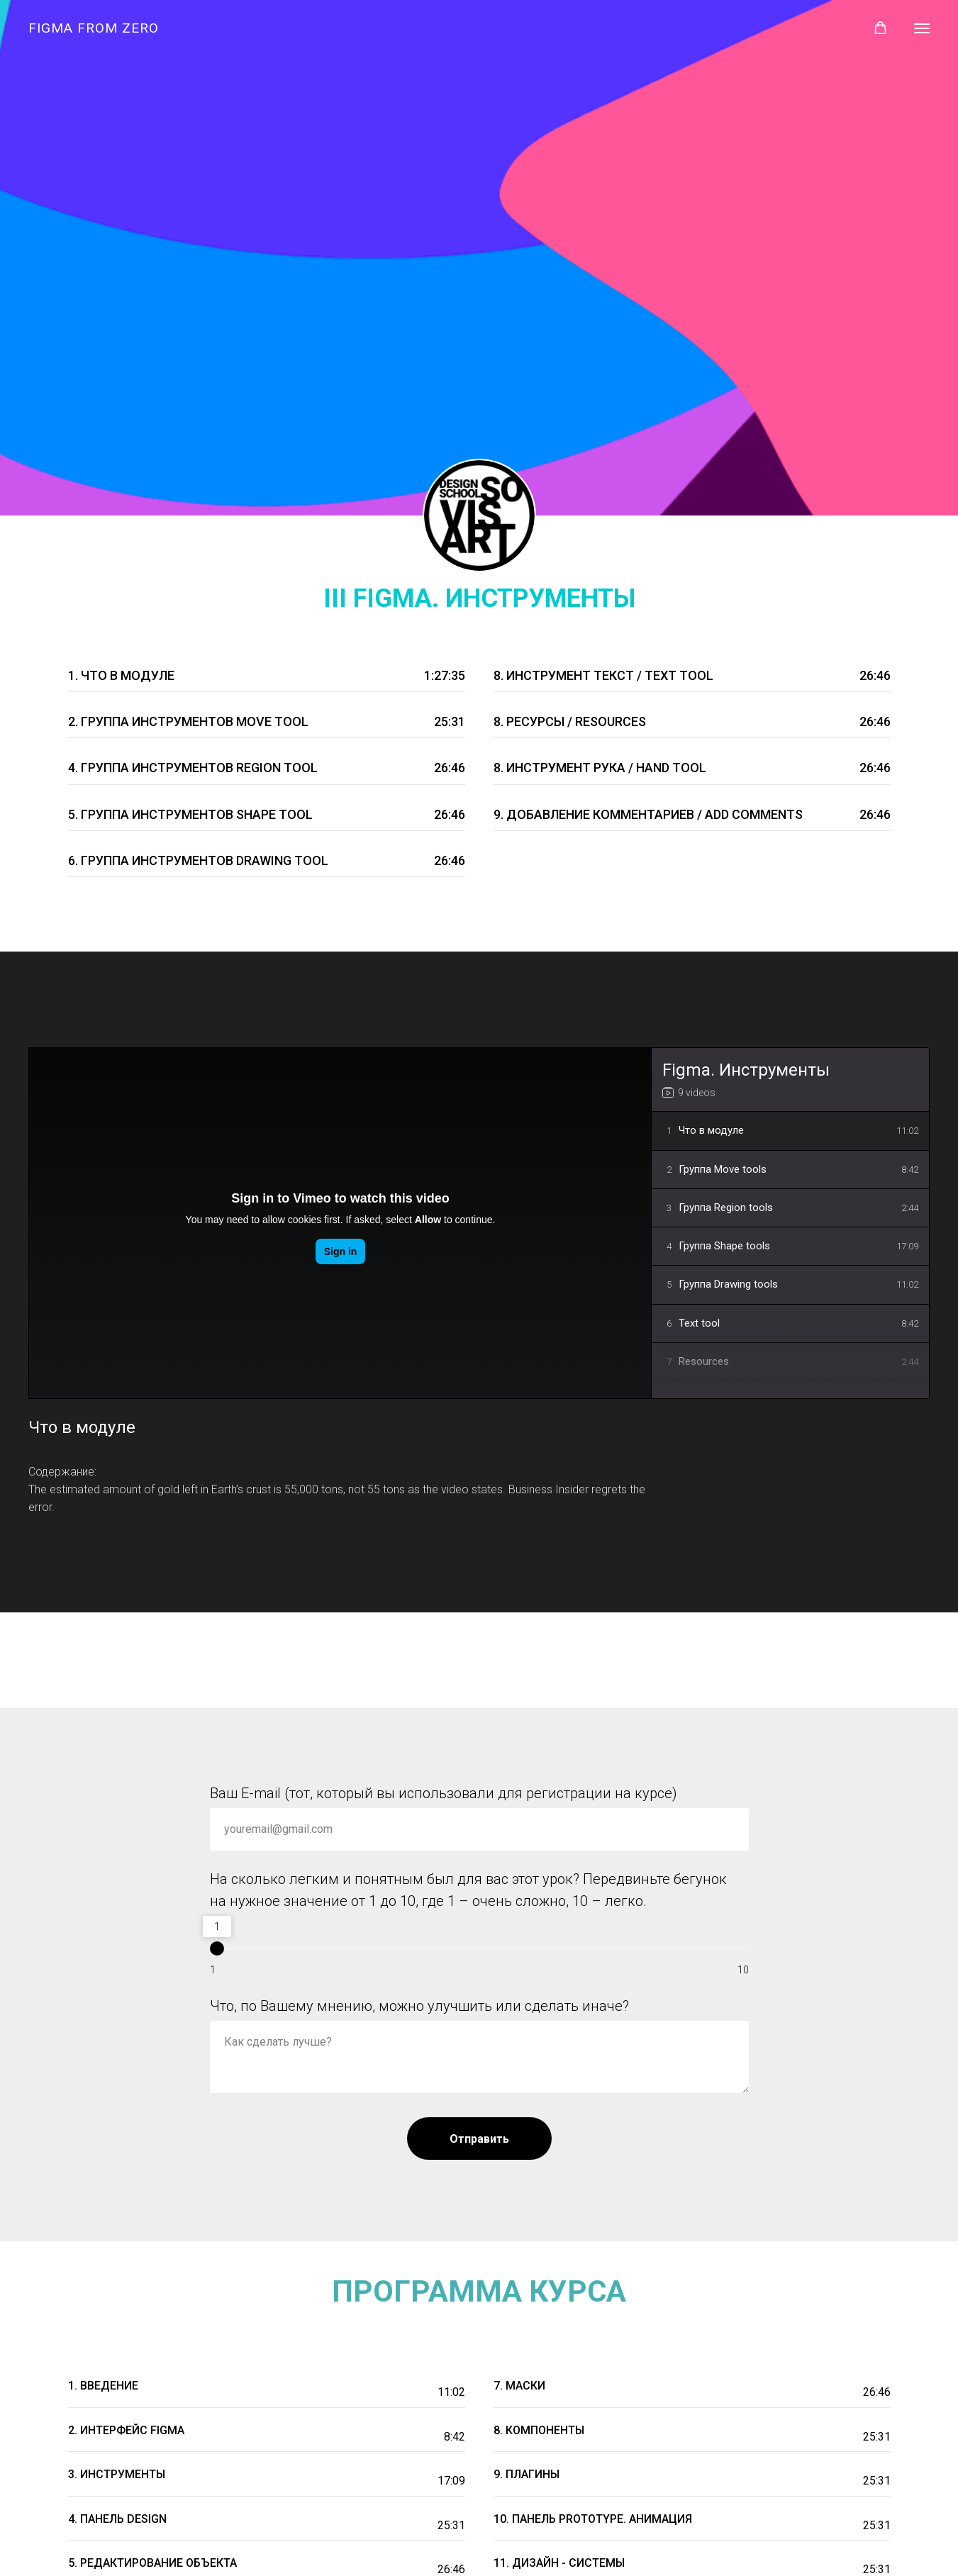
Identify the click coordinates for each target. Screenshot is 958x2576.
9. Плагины (526, 2474)
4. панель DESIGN (117, 2519)
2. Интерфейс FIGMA (126, 2430)
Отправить (479, 2139)
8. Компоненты (539, 2430)
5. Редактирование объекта (152, 2563)
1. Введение (103, 2385)
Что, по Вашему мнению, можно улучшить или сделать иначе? (419, 2005)
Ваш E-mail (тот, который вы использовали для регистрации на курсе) (443, 1793)
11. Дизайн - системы (559, 2563)
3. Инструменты (116, 2474)
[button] (880, 28)
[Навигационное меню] (922, 28)
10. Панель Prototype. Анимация (593, 2519)
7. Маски (519, 2385)
